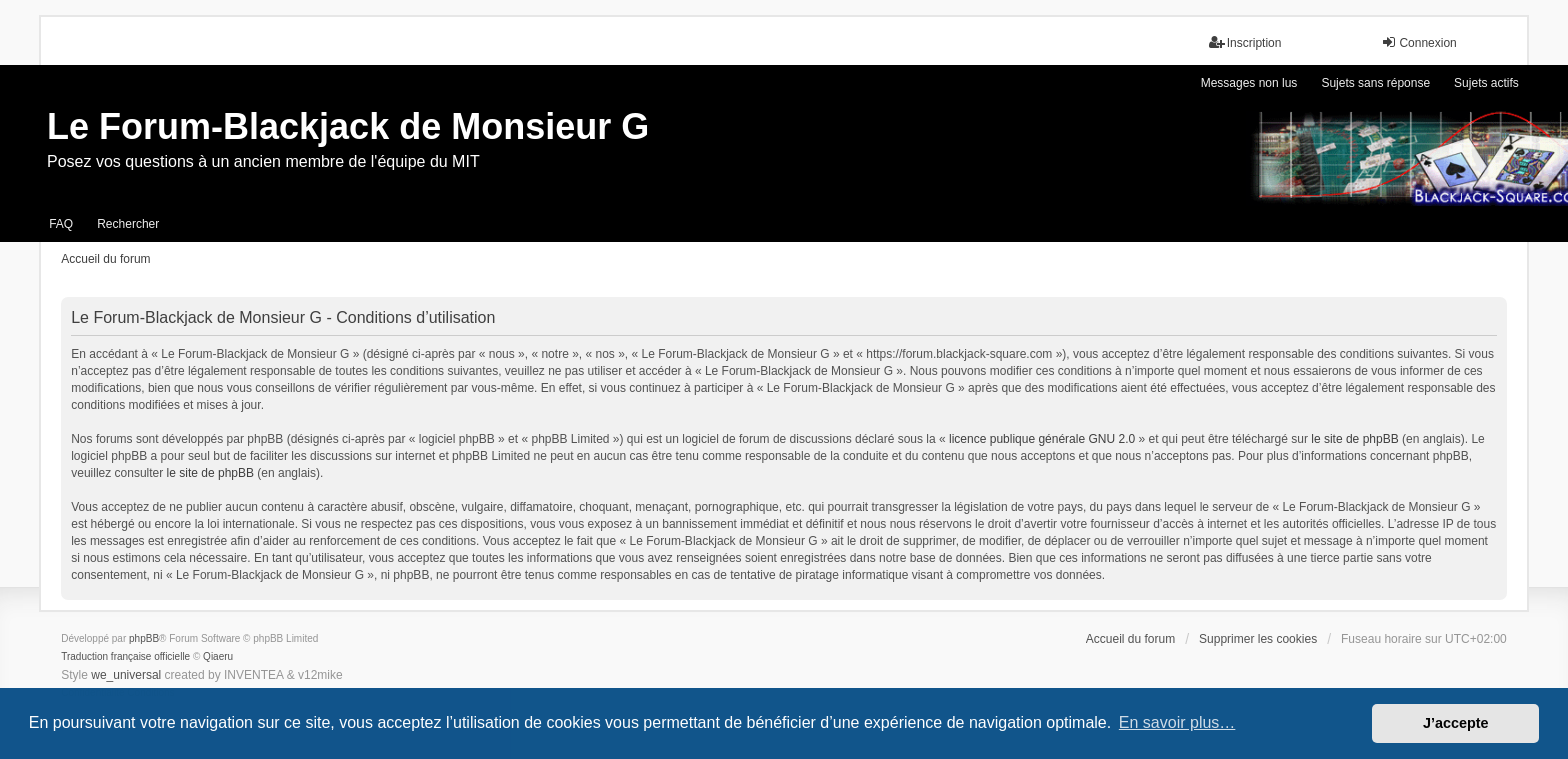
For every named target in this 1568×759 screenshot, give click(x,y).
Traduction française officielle (125, 656)
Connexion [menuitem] (1418, 42)
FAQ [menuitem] (61, 224)
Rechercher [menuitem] (128, 224)
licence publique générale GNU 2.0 (1042, 439)
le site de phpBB (1354, 439)
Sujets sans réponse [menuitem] (1375, 83)
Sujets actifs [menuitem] (1486, 83)
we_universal (126, 675)
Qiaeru (218, 656)
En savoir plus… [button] (1177, 722)
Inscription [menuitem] (1245, 42)
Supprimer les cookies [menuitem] (1258, 639)
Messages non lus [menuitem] (1249, 83)
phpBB (144, 638)
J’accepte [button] (1456, 723)
